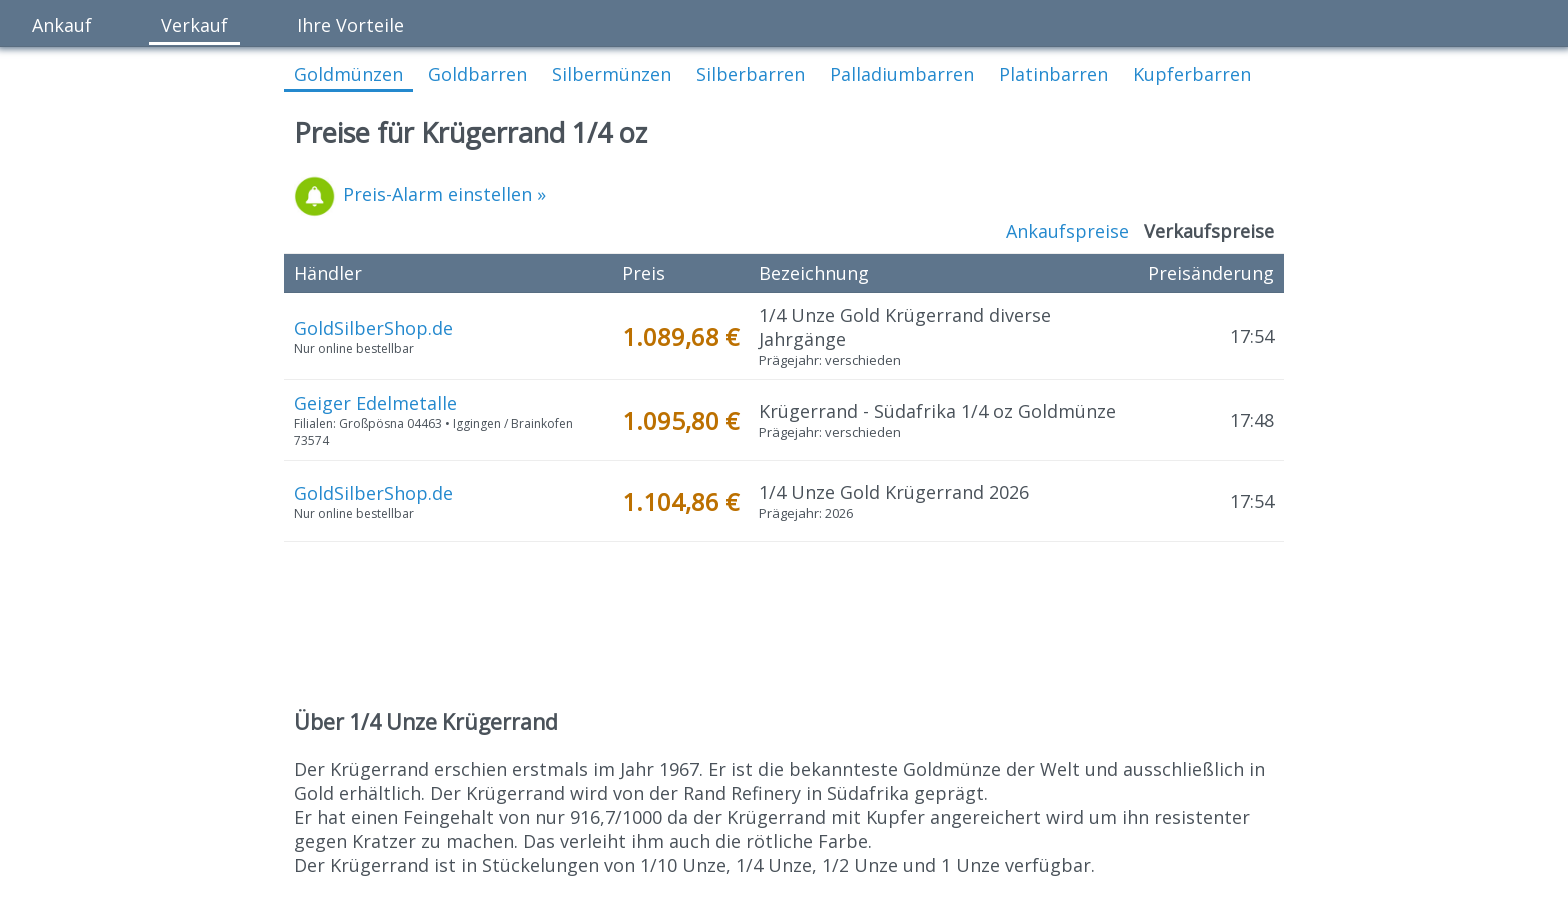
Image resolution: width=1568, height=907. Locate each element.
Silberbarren (750, 74)
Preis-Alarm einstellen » (420, 194)
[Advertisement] (784, 627)
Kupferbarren (1192, 74)
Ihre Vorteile (350, 25)
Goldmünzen (348, 74)
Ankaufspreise (1067, 231)
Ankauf (62, 25)
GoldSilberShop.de (373, 328)
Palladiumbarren (902, 74)
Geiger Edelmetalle (375, 403)
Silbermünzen (611, 74)
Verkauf (194, 25)
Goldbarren (477, 74)
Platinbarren (1053, 74)
